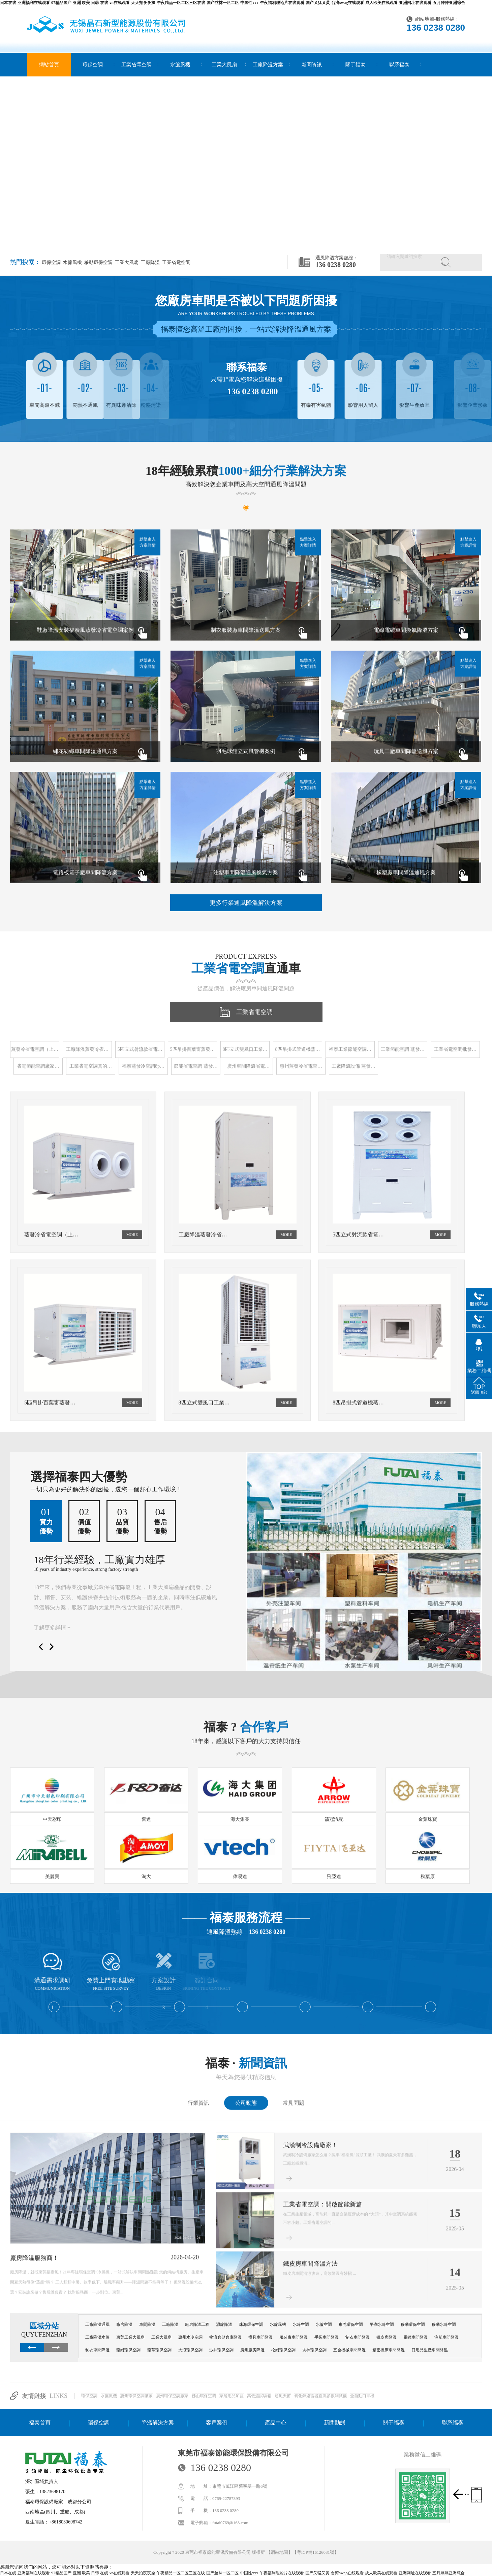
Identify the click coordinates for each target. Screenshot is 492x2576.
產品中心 (275, 2422)
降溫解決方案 (158, 2422)
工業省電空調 (136, 64)
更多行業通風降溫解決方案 (246, 902)
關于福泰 (355, 64)
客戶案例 (216, 2422)
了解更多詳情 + (52, 1627)
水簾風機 (180, 64)
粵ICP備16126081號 (315, 2552)
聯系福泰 (399, 64)
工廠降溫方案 (268, 64)
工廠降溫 (150, 262)
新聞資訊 (312, 64)
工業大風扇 (224, 64)
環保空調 (93, 64)
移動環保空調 (98, 262)
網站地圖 (424, 19)
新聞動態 (334, 2422)
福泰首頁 (40, 2422)
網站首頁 (49, 64)
